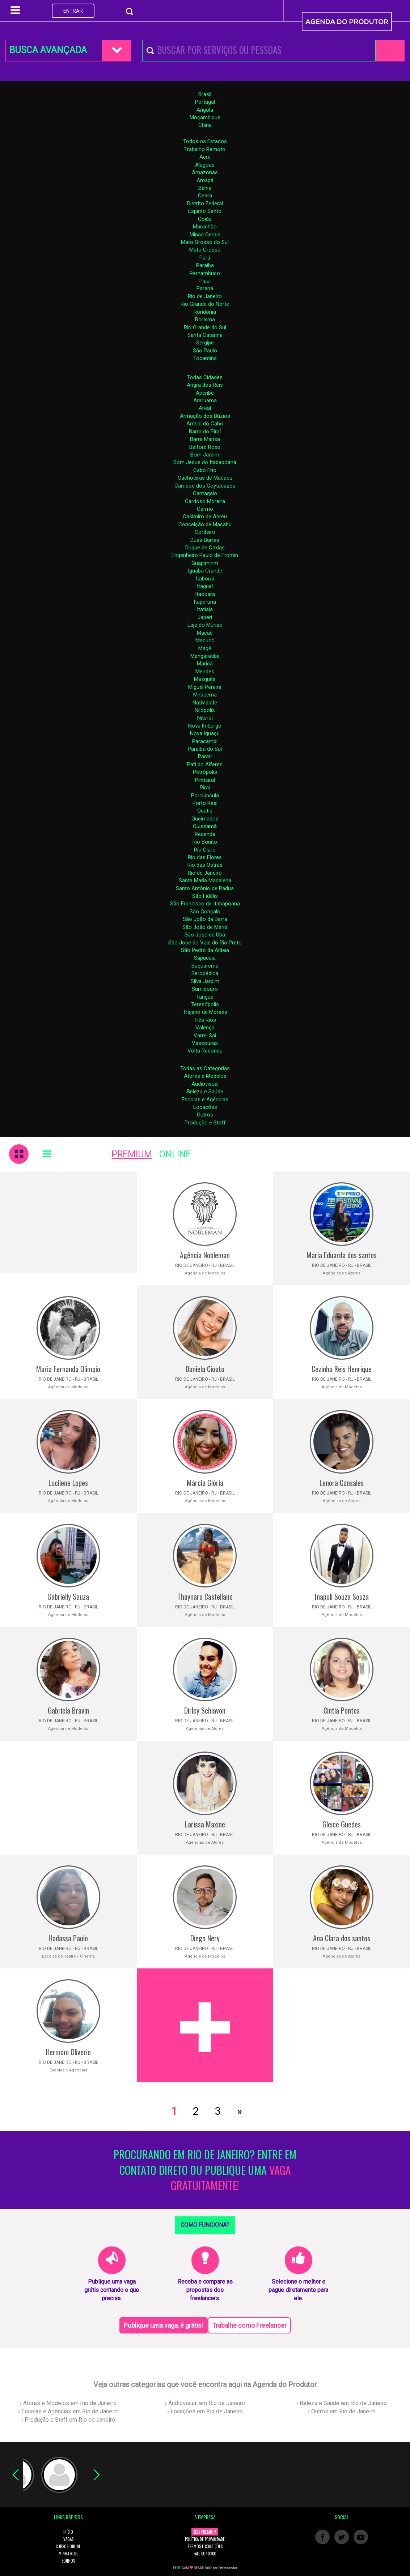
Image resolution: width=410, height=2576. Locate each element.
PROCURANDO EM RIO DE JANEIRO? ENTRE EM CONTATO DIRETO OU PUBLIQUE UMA (205, 2170)
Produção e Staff (205, 1122)
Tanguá (205, 997)
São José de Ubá (205, 934)
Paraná (204, 288)
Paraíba (205, 265)
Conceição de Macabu (205, 524)
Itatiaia (205, 609)
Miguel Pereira (204, 687)
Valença (205, 1027)
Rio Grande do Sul (205, 327)
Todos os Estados (205, 141)
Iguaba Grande (205, 570)
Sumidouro (205, 989)
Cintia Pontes (342, 1710)
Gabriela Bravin (68, 1710)
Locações (205, 1107)
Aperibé (205, 393)
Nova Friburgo (204, 726)
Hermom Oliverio (68, 2051)
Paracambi (204, 741)
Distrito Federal (205, 203)
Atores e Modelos (205, 1076)
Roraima (205, 319)
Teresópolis (205, 1004)
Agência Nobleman (205, 1255)
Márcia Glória (205, 1482)
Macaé (205, 633)
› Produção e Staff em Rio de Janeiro (68, 2419)
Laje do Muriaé (204, 625)
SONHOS (68, 2561)
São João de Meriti (204, 927)
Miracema (205, 694)
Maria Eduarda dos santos (342, 1255)
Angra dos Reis (205, 385)
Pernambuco (205, 273)
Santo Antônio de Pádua (205, 888)
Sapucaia (205, 958)
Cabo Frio (204, 470)
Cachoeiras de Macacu (205, 478)
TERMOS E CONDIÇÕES (205, 2546)
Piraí (205, 787)
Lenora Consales (342, 1482)
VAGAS (68, 2539)
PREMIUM (131, 1154)
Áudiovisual (205, 1084)
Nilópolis (205, 710)
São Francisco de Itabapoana (205, 903)
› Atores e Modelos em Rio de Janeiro (68, 2403)
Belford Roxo (204, 447)
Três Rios (205, 1020)
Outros (205, 1114)
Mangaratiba (205, 656)
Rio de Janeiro (205, 296)
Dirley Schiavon (204, 1710)
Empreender (227, 2568)
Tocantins (205, 358)
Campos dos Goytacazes (204, 486)
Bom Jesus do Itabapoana (204, 462)
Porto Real (205, 803)
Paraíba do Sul (205, 749)
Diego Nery (205, 1938)
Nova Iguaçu (205, 733)
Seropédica (204, 973)
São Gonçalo (205, 911)
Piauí (205, 281)
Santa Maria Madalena (205, 880)
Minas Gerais (205, 234)
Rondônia (205, 312)
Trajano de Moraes (205, 1012)
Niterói (205, 718)
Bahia (204, 188)
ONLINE (175, 1154)
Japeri (205, 617)
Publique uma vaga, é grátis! (163, 2325)
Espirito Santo (204, 211)
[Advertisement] (68, 1222)
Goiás (205, 219)
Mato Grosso (205, 250)
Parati (205, 756)
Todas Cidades (205, 377)
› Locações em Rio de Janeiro (205, 2411)
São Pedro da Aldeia (205, 950)
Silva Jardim (205, 981)
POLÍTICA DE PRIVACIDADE (205, 2539)
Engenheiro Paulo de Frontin (205, 555)
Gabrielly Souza (68, 1596)
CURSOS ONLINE (68, 2546)
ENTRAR (73, 11)
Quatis (204, 810)
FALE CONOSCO (205, 2553)
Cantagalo (205, 493)
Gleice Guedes (341, 1824)
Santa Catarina (205, 335)
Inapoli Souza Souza (342, 1596)
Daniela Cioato (205, 1368)
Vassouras (205, 1043)
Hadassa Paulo (68, 1938)
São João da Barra (205, 919)
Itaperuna (205, 602)
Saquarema (205, 966)
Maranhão (205, 226)
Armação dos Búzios (205, 416)
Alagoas (205, 165)
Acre (205, 157)
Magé (204, 648)
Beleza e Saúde (205, 1091)
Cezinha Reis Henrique (342, 1368)
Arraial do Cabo (204, 423)
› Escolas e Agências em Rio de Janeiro (68, 2411)
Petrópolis (205, 772)
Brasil (204, 94)
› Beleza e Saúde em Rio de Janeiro (341, 2403)
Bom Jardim (204, 454)
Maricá (205, 663)
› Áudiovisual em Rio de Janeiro (205, 2403)
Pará (204, 257)
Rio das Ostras (205, 865)
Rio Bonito (205, 842)
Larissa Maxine (205, 1824)
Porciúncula (205, 795)
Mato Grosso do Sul (205, 242)
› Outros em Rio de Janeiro (342, 2411)
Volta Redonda (205, 1050)
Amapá (205, 180)
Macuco (205, 640)
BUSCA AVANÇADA (48, 50)
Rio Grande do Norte (205, 304)
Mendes (204, 671)
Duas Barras (204, 540)
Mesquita (205, 679)
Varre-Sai (205, 1035)
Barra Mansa (205, 439)
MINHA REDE (68, 2553)
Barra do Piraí (205, 431)
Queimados (205, 818)
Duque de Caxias (205, 547)
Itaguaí (205, 586)
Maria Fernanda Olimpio (68, 1368)
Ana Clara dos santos (341, 1938)
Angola (204, 110)
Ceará (205, 195)
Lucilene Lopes (68, 1482)
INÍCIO (68, 2532)
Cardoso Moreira (205, 501)
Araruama (205, 400)
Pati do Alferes (205, 764)
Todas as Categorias (205, 1068)
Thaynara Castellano (205, 1596)
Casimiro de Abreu (205, 516)
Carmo (205, 509)
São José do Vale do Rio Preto (205, 942)
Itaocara (205, 594)
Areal (205, 408)
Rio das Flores (205, 857)
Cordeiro (205, 532)
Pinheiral (205, 780)
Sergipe (205, 342)
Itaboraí (205, 578)
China (205, 125)
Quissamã (205, 826)
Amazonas (205, 172)
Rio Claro (205, 849)
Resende (205, 834)
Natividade (205, 702)
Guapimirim (204, 563)
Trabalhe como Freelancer (249, 2325)
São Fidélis (205, 896)
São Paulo (205, 350)
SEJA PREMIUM (204, 2532)
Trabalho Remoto (204, 149)
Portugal (205, 102)
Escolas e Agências (205, 1099)
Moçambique (205, 117)
